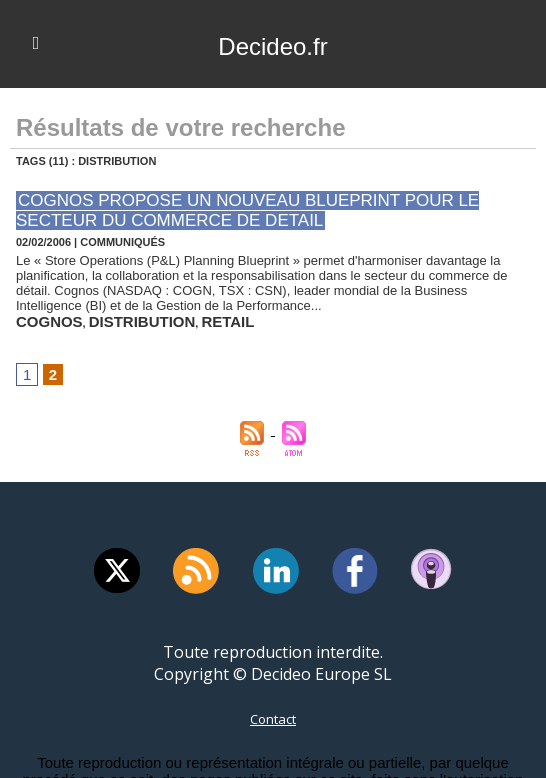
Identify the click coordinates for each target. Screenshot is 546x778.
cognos (40, 313)
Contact (273, 708)
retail (174, 313)
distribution (110, 313)
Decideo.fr (273, 44)
